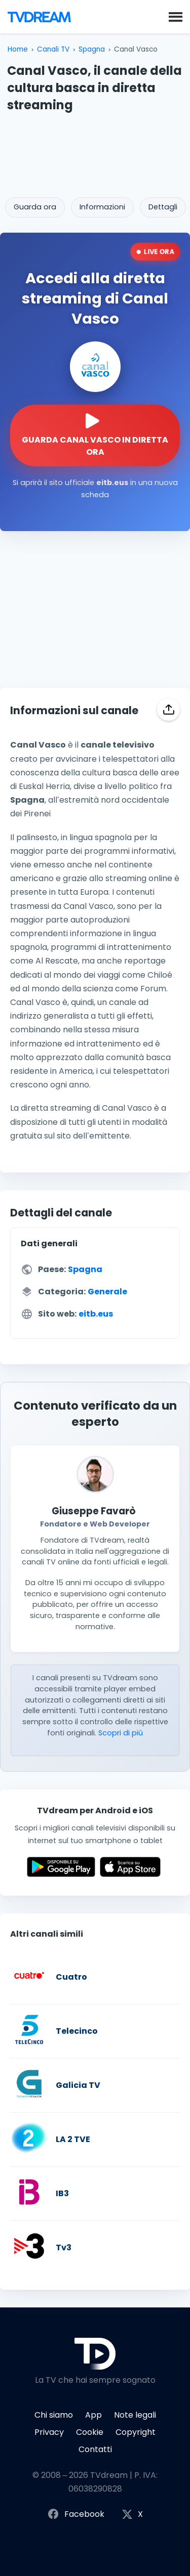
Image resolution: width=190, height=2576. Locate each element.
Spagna (92, 49)
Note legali (135, 2415)
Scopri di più (120, 1733)
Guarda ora (35, 207)
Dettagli (162, 207)
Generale (107, 1291)
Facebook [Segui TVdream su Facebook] (75, 2514)
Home (18, 49)
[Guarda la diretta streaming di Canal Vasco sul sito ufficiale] (95, 435)
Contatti (95, 2449)
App (93, 2415)
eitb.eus (96, 1314)
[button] (175, 16)
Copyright (136, 2432)
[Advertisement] (95, 151)
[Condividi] (168, 709)
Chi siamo (53, 2415)
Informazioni (102, 207)
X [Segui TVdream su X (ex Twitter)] (132, 2514)
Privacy (49, 2432)
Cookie (89, 2432)
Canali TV (53, 49)
